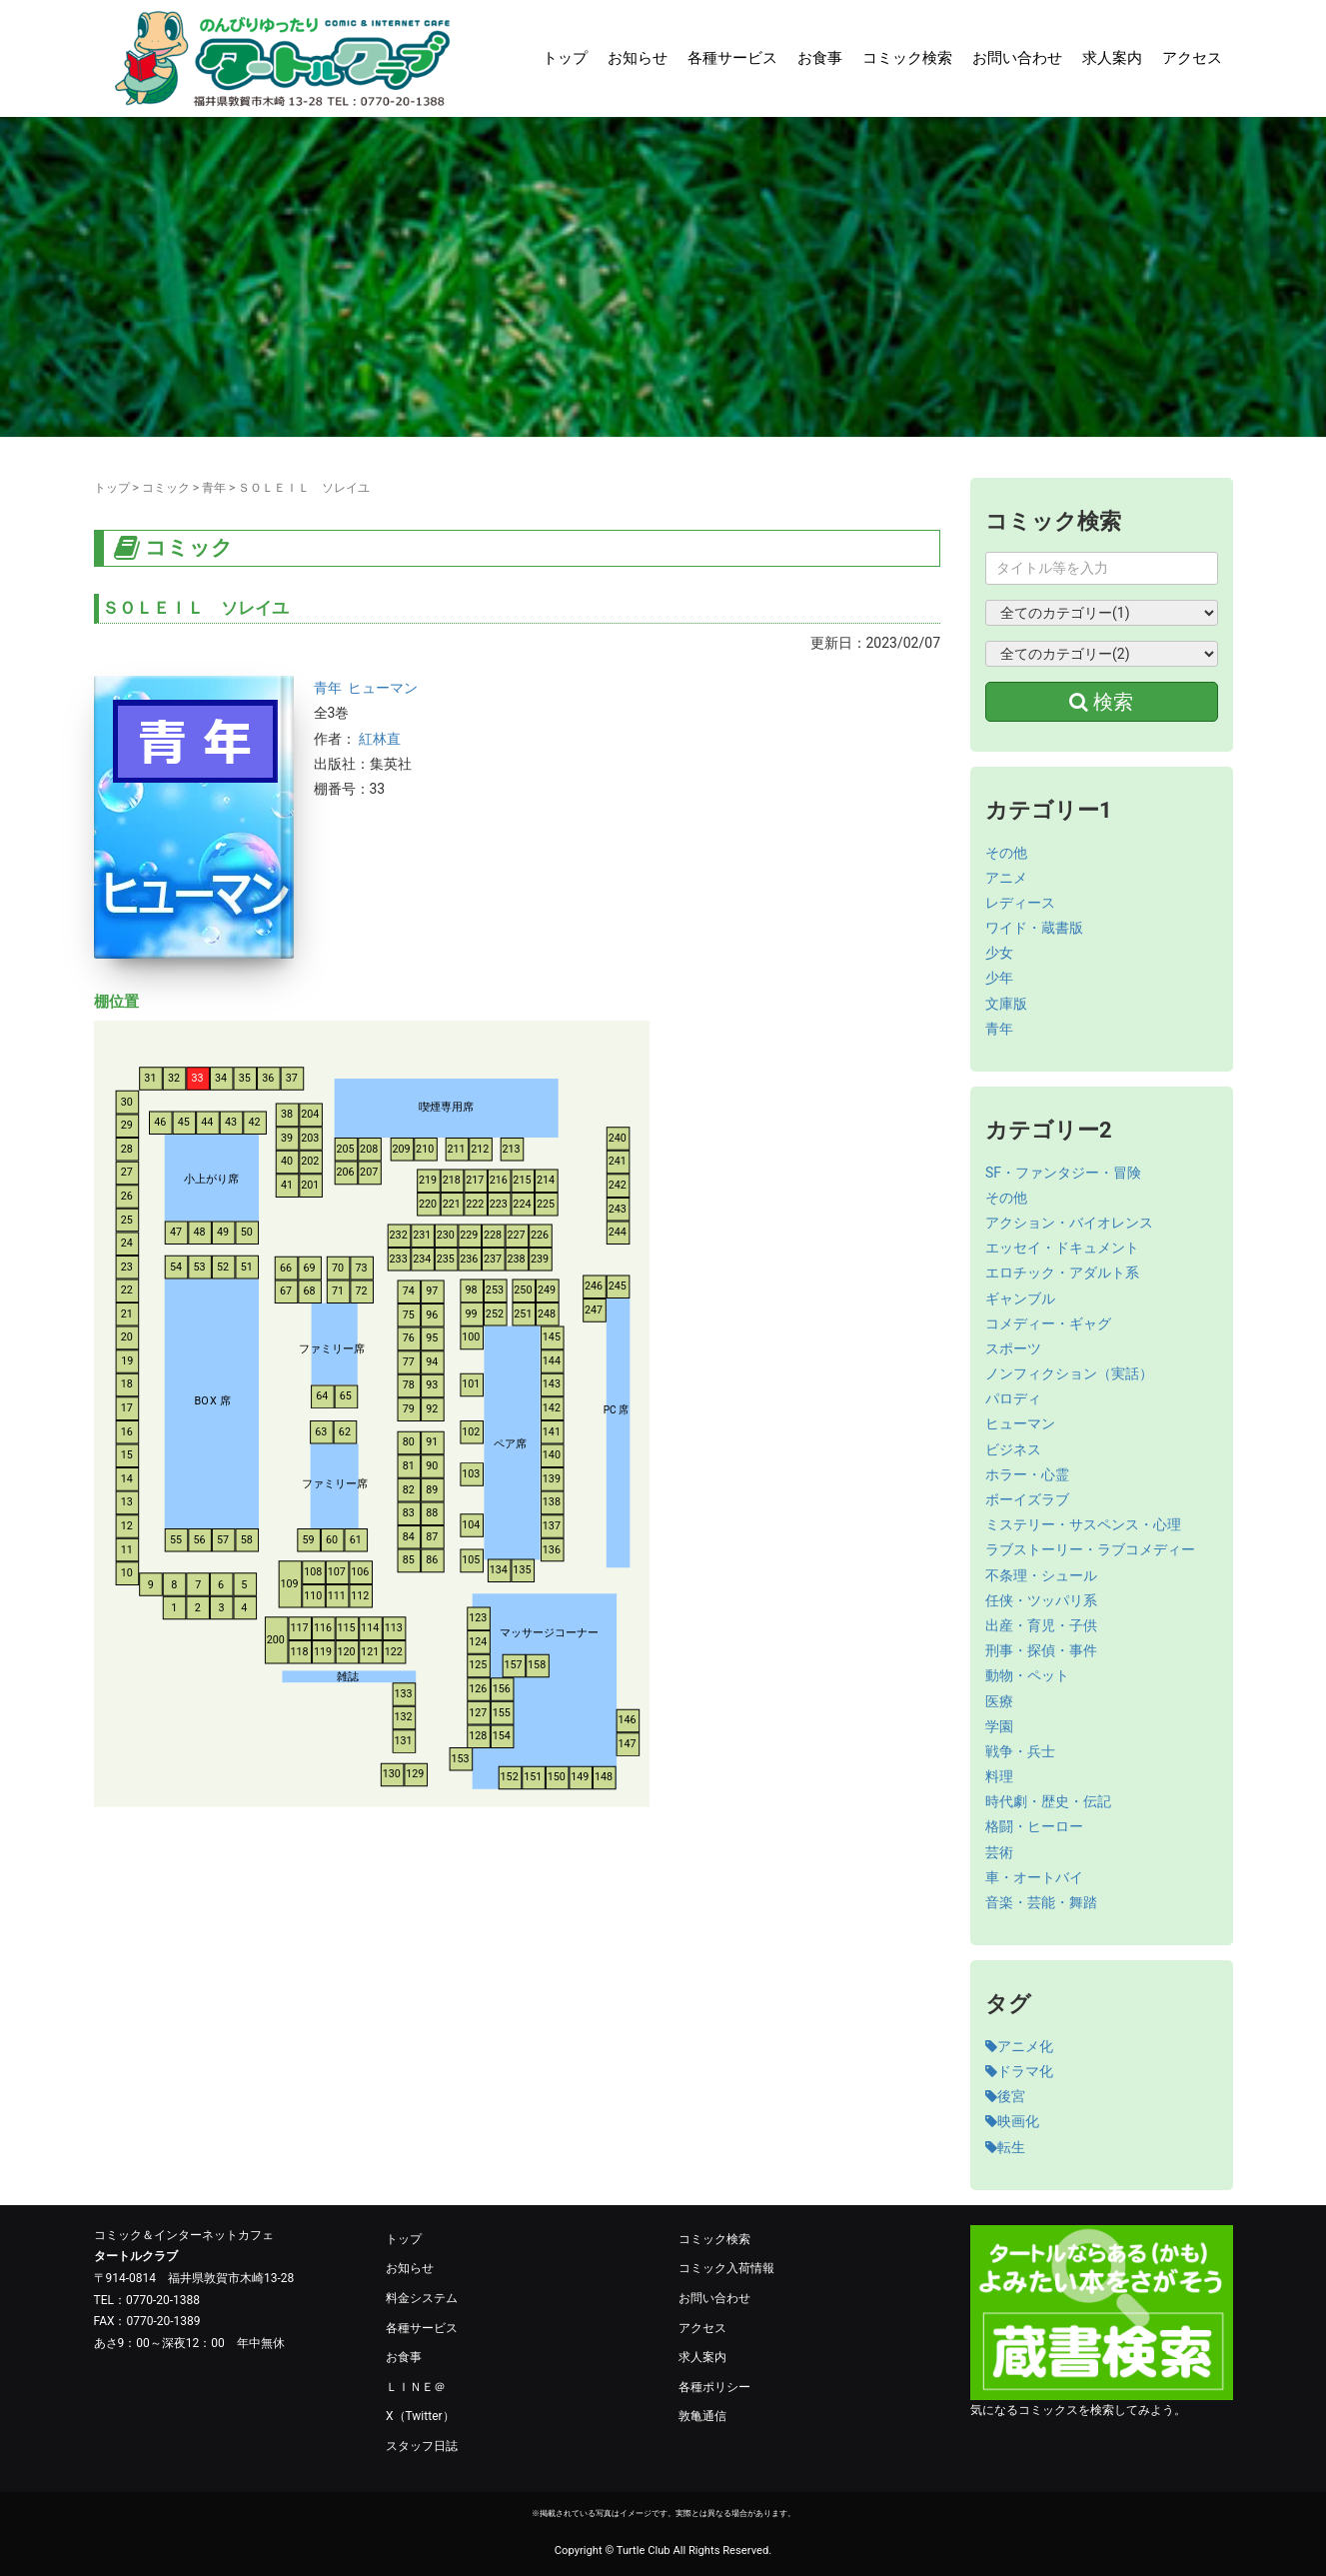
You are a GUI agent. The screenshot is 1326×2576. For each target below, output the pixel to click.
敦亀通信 (702, 2416)
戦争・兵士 (1020, 1751)
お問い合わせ (1017, 58)
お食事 (819, 58)
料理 (999, 1776)
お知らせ (637, 58)
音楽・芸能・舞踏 (1041, 1902)
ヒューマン (383, 688)
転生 (1005, 2147)
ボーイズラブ (1027, 1499)
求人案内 (1112, 58)
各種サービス (732, 58)
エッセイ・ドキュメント (1062, 1248)
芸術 (999, 1852)
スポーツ (1013, 1348)
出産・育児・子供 (1041, 1625)
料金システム (422, 2298)
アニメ (1006, 878)
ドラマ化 (1019, 2071)
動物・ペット (1027, 1675)
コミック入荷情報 (726, 2268)
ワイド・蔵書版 (1034, 928)
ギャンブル (1020, 1298)
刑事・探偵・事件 (1041, 1650)
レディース (1020, 903)
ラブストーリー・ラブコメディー (1090, 1549)
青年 (214, 488)
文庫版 (1006, 1004)
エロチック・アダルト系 (1062, 1273)
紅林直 (380, 739)
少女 (999, 953)
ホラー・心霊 (1027, 1474)
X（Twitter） (420, 2416)
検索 (1101, 702)
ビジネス (1013, 1449)
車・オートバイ (1034, 1877)
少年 (999, 978)
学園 (999, 1726)
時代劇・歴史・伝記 (1048, 1801)
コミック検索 (907, 58)
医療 (999, 1701)
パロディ (1013, 1398)
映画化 (1012, 2121)
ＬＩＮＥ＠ (416, 2387)
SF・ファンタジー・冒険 (1063, 1173)
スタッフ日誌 (422, 2446)
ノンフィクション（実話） (1069, 1373)
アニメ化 (1019, 2046)
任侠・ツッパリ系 (1041, 1600)
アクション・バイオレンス (1069, 1223)
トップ (565, 58)
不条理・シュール (1041, 1575)
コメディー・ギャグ (1048, 1323)
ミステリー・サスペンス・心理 (1083, 1524)
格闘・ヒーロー (1034, 1826)
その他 (1006, 853)
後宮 (1005, 2096)
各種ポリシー (714, 2387)
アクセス (1192, 58)
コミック (166, 488)
